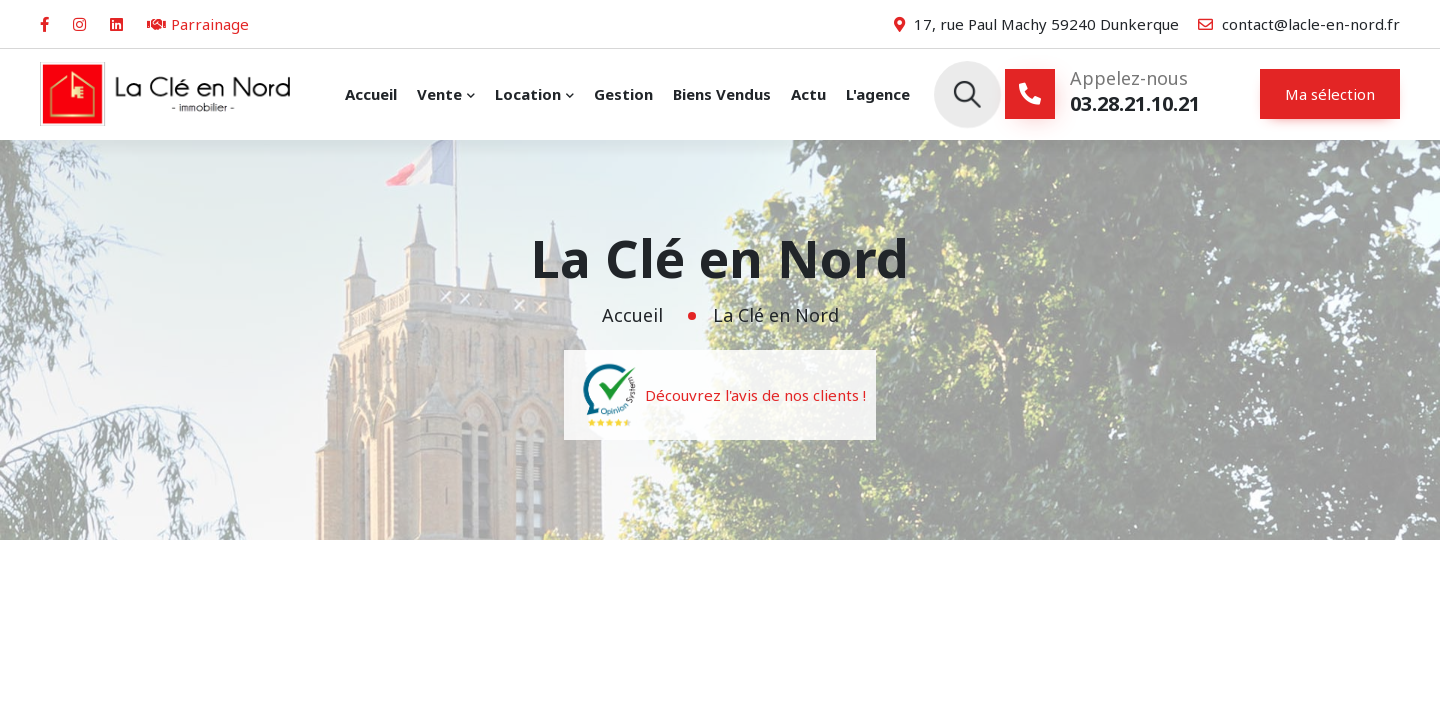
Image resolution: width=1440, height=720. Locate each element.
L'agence (878, 94)
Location (528, 94)
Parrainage (198, 24)
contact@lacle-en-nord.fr (1299, 24)
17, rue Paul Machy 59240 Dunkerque (1036, 24)
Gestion (623, 94)
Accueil (371, 94)
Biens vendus (722, 94)
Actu (808, 94)
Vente (439, 94)
